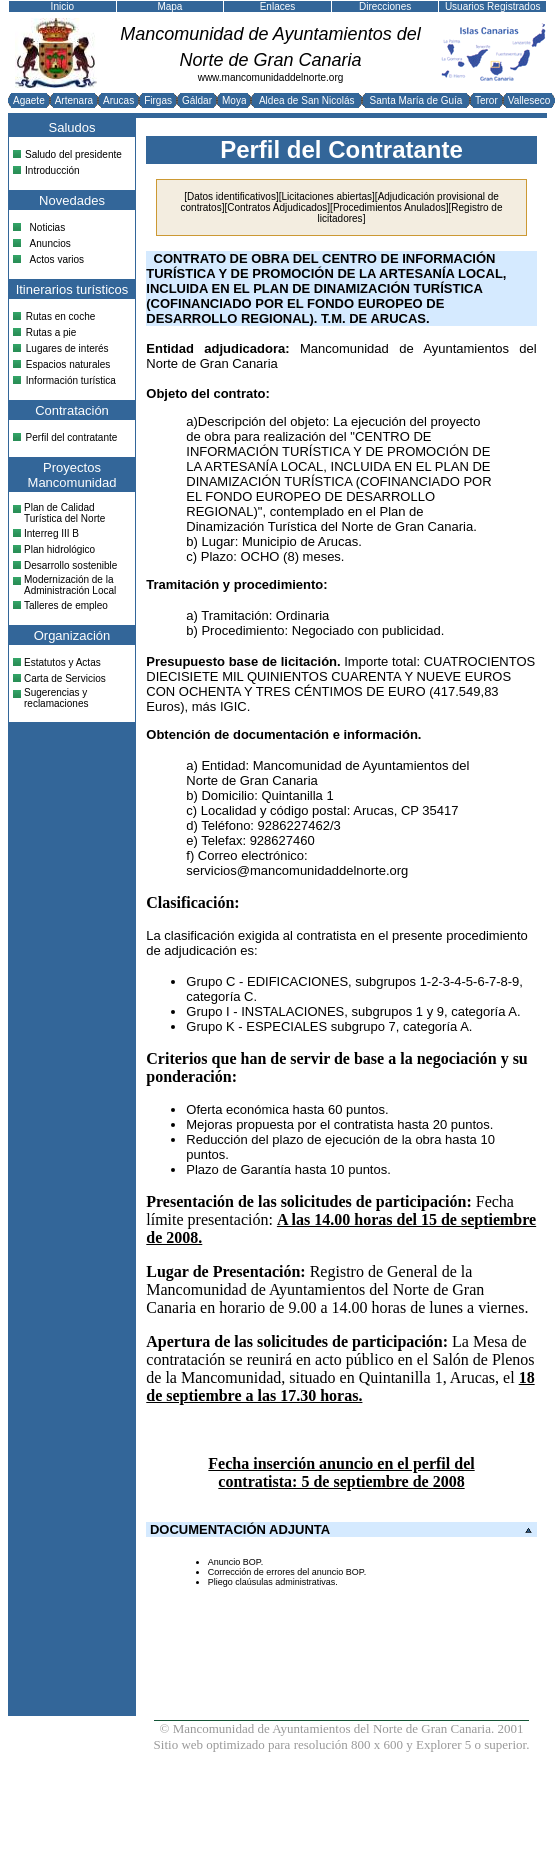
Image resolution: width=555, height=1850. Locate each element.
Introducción (52, 170)
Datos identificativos (231, 196)
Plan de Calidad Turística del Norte (64, 513)
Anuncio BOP (234, 1562)
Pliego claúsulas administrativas (272, 1582)
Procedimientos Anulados (389, 207)
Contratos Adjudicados (277, 207)
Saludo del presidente (73, 154)
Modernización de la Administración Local (70, 585)
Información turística (71, 380)
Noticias (48, 227)
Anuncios (50, 243)
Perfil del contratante (72, 437)
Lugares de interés (67, 348)
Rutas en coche (61, 316)
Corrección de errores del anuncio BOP (286, 1572)
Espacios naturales (68, 364)
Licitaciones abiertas (326, 196)
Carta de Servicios (65, 678)
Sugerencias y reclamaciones (56, 698)
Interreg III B (51, 533)
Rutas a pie (51, 332)
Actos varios (57, 259)
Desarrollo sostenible (70, 565)
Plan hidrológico (59, 549)
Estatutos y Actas (62, 662)
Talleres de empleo (66, 605)
